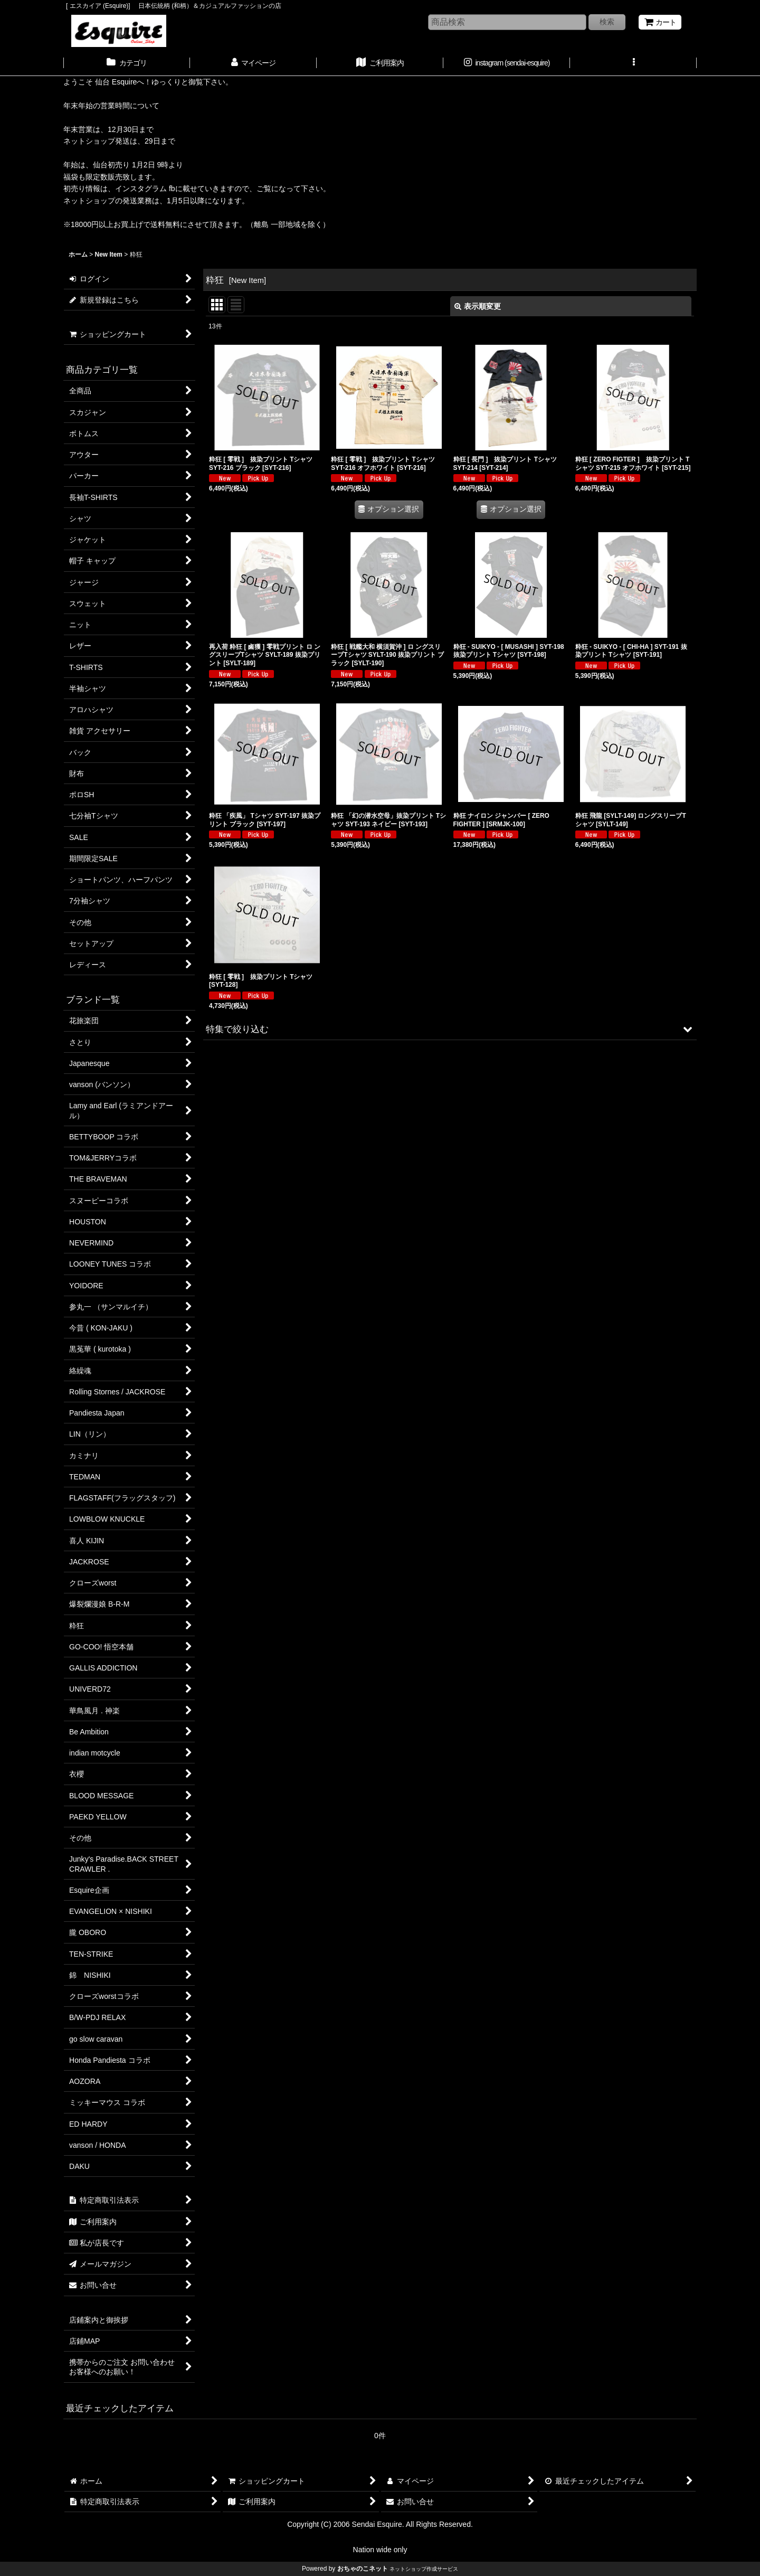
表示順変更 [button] (477, 306)
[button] (633, 64)
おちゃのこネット (362, 2568)
